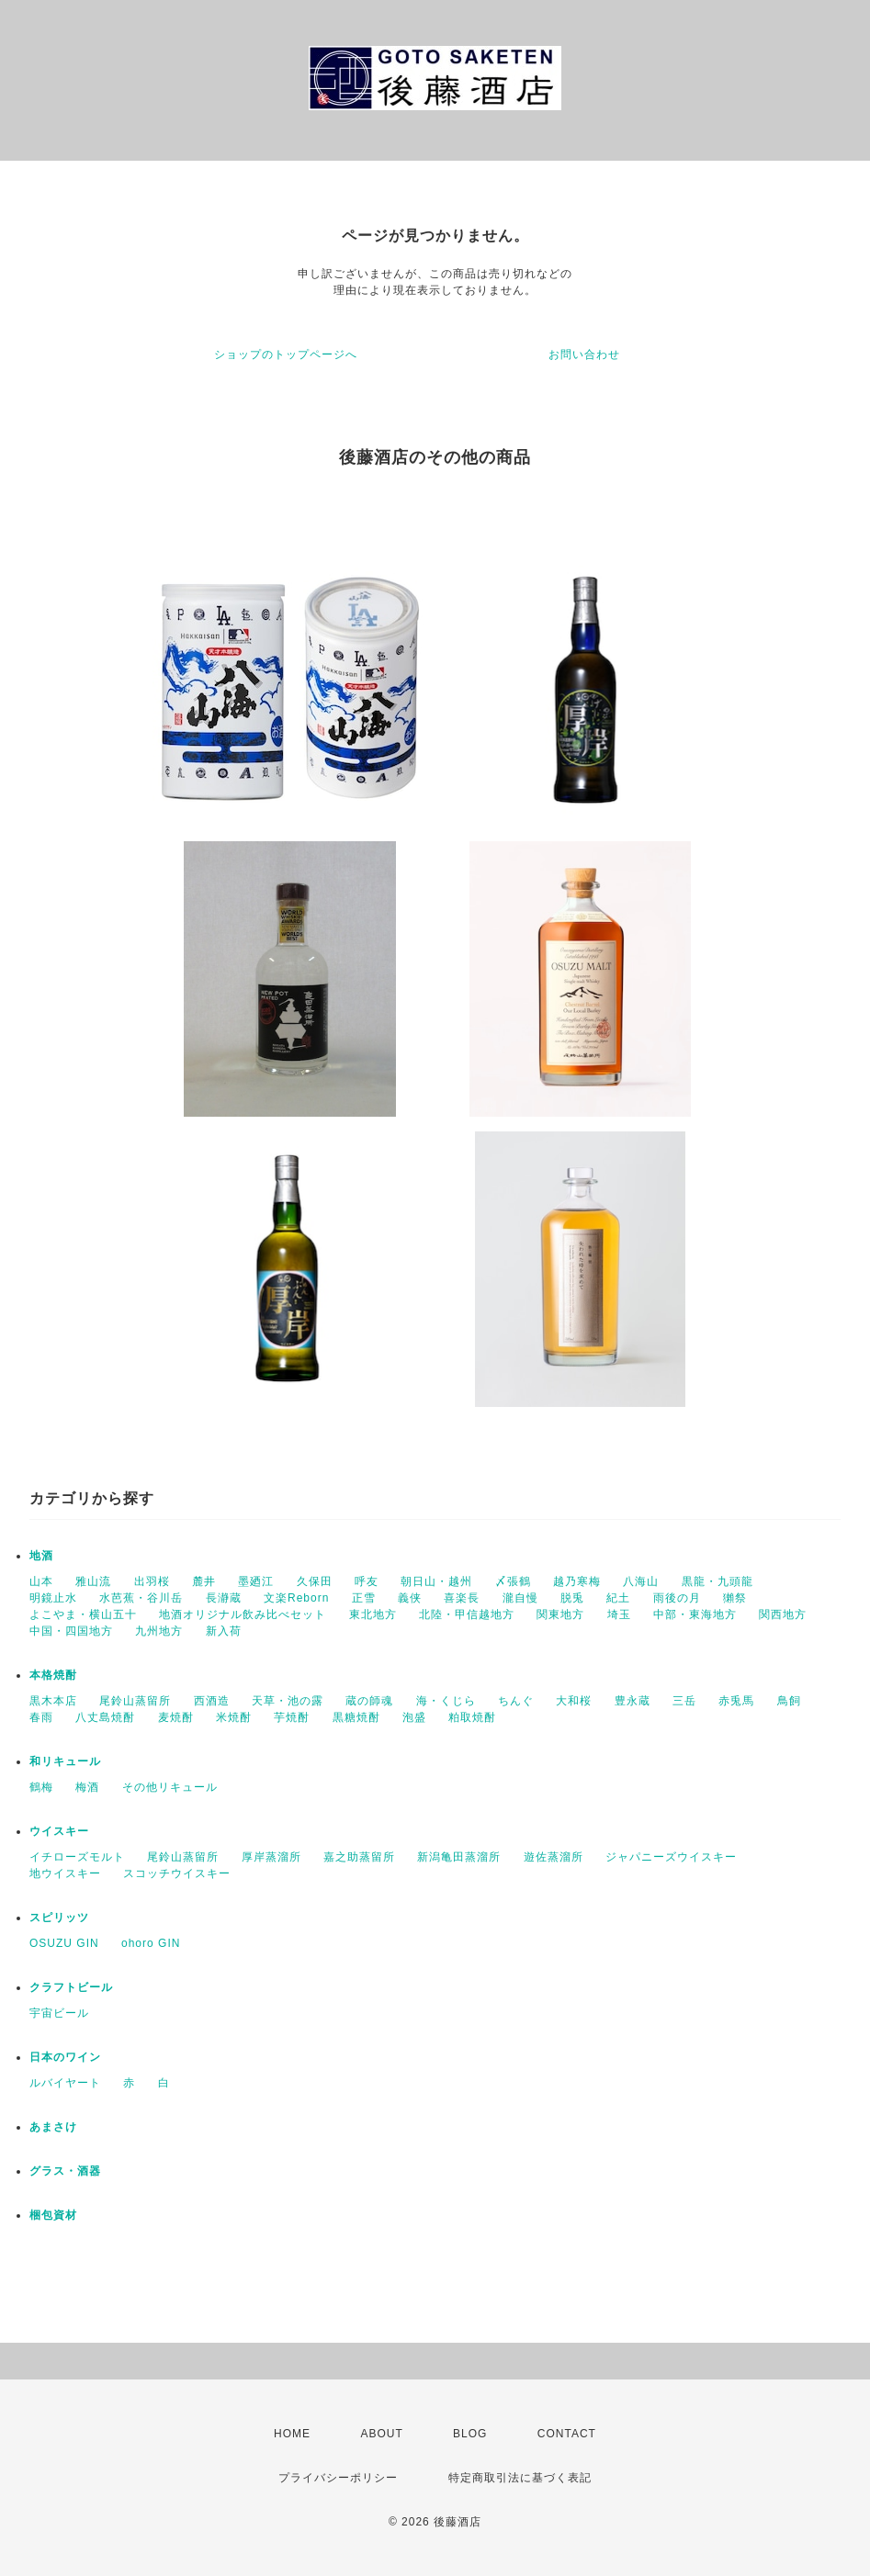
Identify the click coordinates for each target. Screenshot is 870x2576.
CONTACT (566, 2433)
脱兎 (572, 1598)
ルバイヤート (65, 2082)
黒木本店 (53, 1700)
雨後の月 (677, 1598)
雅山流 (93, 1581)
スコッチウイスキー (177, 1873)
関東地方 (560, 1614)
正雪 (364, 1598)
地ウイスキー (65, 1873)
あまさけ (53, 2126)
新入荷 (224, 1631)
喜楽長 (462, 1598)
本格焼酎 (53, 1675)
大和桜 (574, 1700)
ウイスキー (59, 1831)
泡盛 (414, 1717)
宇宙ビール (59, 2013)
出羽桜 (152, 1581)
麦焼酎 (176, 1717)
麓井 (204, 1581)
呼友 (367, 1581)
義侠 (410, 1598)
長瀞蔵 (224, 1598)
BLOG (470, 2433)
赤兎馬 (736, 1700)
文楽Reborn (296, 1598)
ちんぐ (516, 1700)
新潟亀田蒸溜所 (459, 1856)
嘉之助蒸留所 (359, 1856)
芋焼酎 (292, 1717)
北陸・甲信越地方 (466, 1614)
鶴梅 (41, 1787)
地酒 (41, 1555)
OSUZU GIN (64, 1943)
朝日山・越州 (436, 1581)
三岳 (684, 1700)
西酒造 (212, 1700)
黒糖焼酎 (356, 1717)
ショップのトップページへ (285, 354)
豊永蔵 (632, 1700)
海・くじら (446, 1700)
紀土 (618, 1598)
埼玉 (619, 1614)
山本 (41, 1581)
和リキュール (65, 1761)
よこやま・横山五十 (83, 1614)
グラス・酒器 (65, 2171)
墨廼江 (256, 1581)
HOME (292, 2433)
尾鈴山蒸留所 (135, 1700)
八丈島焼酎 (105, 1717)
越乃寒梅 (577, 1581)
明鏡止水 (53, 1598)
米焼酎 (234, 1717)
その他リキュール (170, 1787)
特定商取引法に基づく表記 (520, 2477)
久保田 (315, 1581)
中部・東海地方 (695, 1614)
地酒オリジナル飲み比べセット (242, 1614)
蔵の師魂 (369, 1700)
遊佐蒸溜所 (553, 1856)
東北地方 (373, 1614)
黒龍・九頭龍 (717, 1581)
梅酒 (87, 1787)
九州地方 (159, 1631)
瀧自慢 (520, 1598)
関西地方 (783, 1614)
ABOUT (381, 2433)
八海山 (641, 1581)
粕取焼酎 (472, 1717)
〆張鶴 (513, 1581)
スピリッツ (59, 1917)
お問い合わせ (584, 354)
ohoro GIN (150, 1943)
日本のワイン (65, 2057)
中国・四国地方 (71, 1631)
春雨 (41, 1717)
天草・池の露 (287, 1700)
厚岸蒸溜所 (271, 1856)
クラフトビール (71, 1987)
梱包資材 (53, 2215)
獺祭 (735, 1598)
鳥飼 (789, 1700)
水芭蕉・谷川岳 (141, 1598)
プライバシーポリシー (338, 2477)
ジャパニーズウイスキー (671, 1856)
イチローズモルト (77, 1856)
